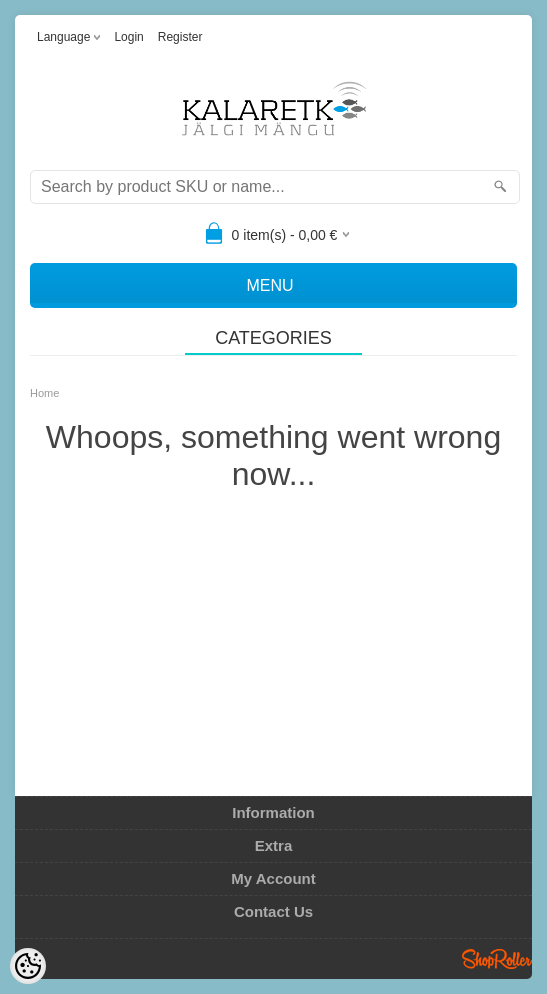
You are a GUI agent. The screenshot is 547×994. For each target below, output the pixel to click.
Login (128, 37)
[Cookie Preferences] (28, 966)
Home (44, 393)
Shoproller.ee (497, 959)
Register (180, 37)
